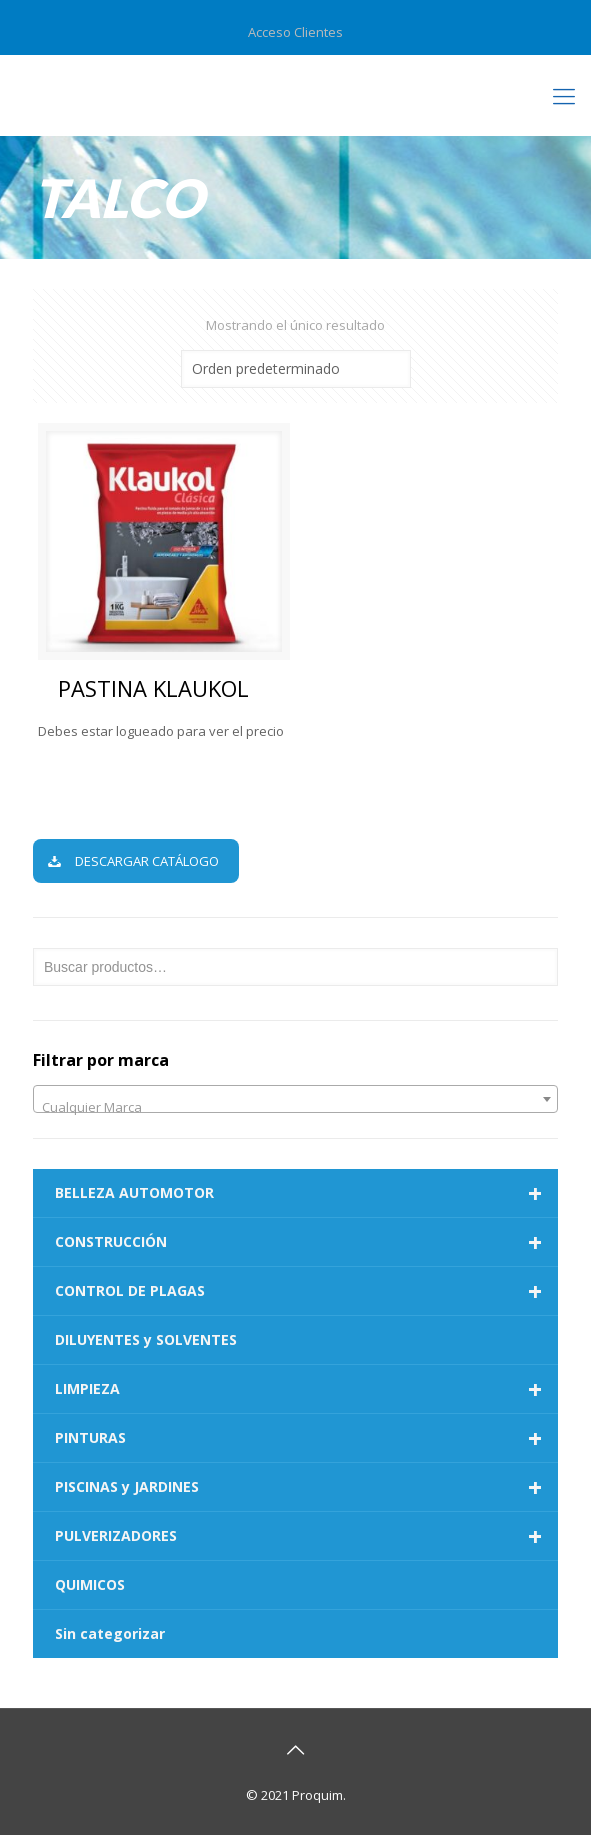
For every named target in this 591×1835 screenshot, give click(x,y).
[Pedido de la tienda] (296, 369)
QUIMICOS (90, 1584)
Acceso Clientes (295, 32)
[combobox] (295, 1099)
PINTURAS (306, 1438)
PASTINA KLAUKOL (153, 688)
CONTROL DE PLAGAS (306, 1291)
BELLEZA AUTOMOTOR (306, 1193)
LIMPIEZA (306, 1389)
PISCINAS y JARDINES (306, 1487)
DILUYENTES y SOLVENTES (146, 1339)
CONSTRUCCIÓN (306, 1242)
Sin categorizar (110, 1633)
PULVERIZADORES (306, 1536)
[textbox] (295, 1106)
